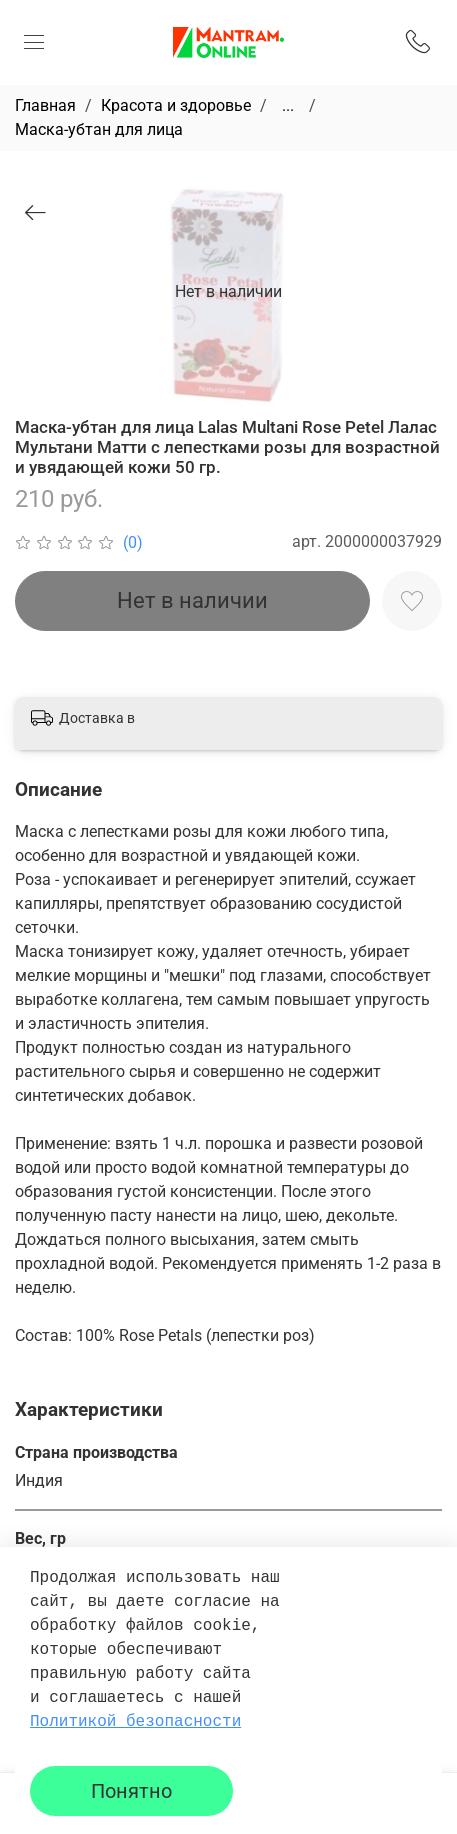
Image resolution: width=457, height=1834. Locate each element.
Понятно (131, 1791)
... (288, 106)
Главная (45, 105)
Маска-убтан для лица (99, 129)
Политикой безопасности (135, 1722)
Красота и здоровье (176, 105)
